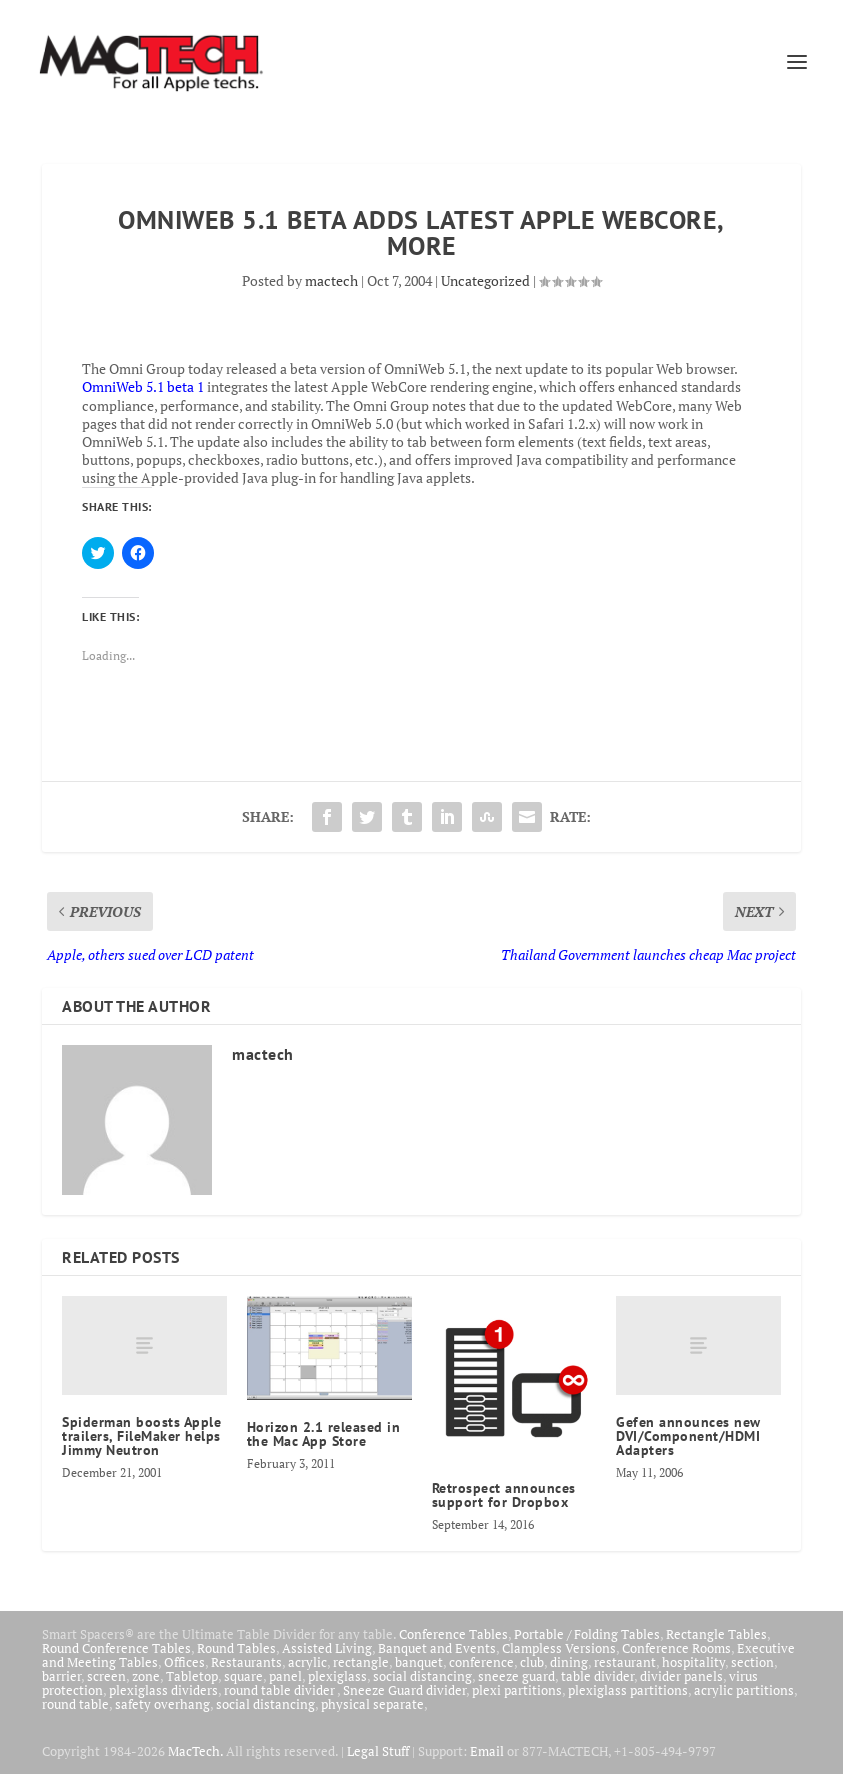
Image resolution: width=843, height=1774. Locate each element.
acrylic (307, 1662)
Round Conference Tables (116, 1648)
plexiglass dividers (163, 1690)
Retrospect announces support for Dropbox (504, 1495)
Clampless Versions (559, 1648)
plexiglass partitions (628, 1690)
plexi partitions (517, 1690)
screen (106, 1676)
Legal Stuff (378, 1751)
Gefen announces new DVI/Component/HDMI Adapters (688, 1436)
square (243, 1676)
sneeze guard (516, 1676)
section (752, 1662)
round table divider (280, 1690)
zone (146, 1676)
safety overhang (162, 1704)
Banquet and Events (437, 1648)
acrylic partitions (744, 1690)
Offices (184, 1662)
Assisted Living (327, 1648)
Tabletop (192, 1676)
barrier (61, 1676)
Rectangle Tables (716, 1634)
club (532, 1662)
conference (481, 1662)
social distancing (422, 1676)
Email (487, 1751)
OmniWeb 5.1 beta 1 (143, 386)
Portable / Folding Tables (587, 1634)
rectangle (361, 1662)
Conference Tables (453, 1634)
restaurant (625, 1662)
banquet (419, 1662)
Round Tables (236, 1648)
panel (285, 1676)
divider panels (681, 1676)
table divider (597, 1676)
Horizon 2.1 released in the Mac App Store (324, 1434)
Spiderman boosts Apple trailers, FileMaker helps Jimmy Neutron (141, 1436)
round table (75, 1704)
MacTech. (195, 1751)
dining (569, 1662)
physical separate (372, 1704)
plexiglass (337, 1676)
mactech (331, 280)
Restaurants (246, 1662)
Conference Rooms (676, 1648)
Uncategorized (485, 280)
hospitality (693, 1662)
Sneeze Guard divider (404, 1690)
